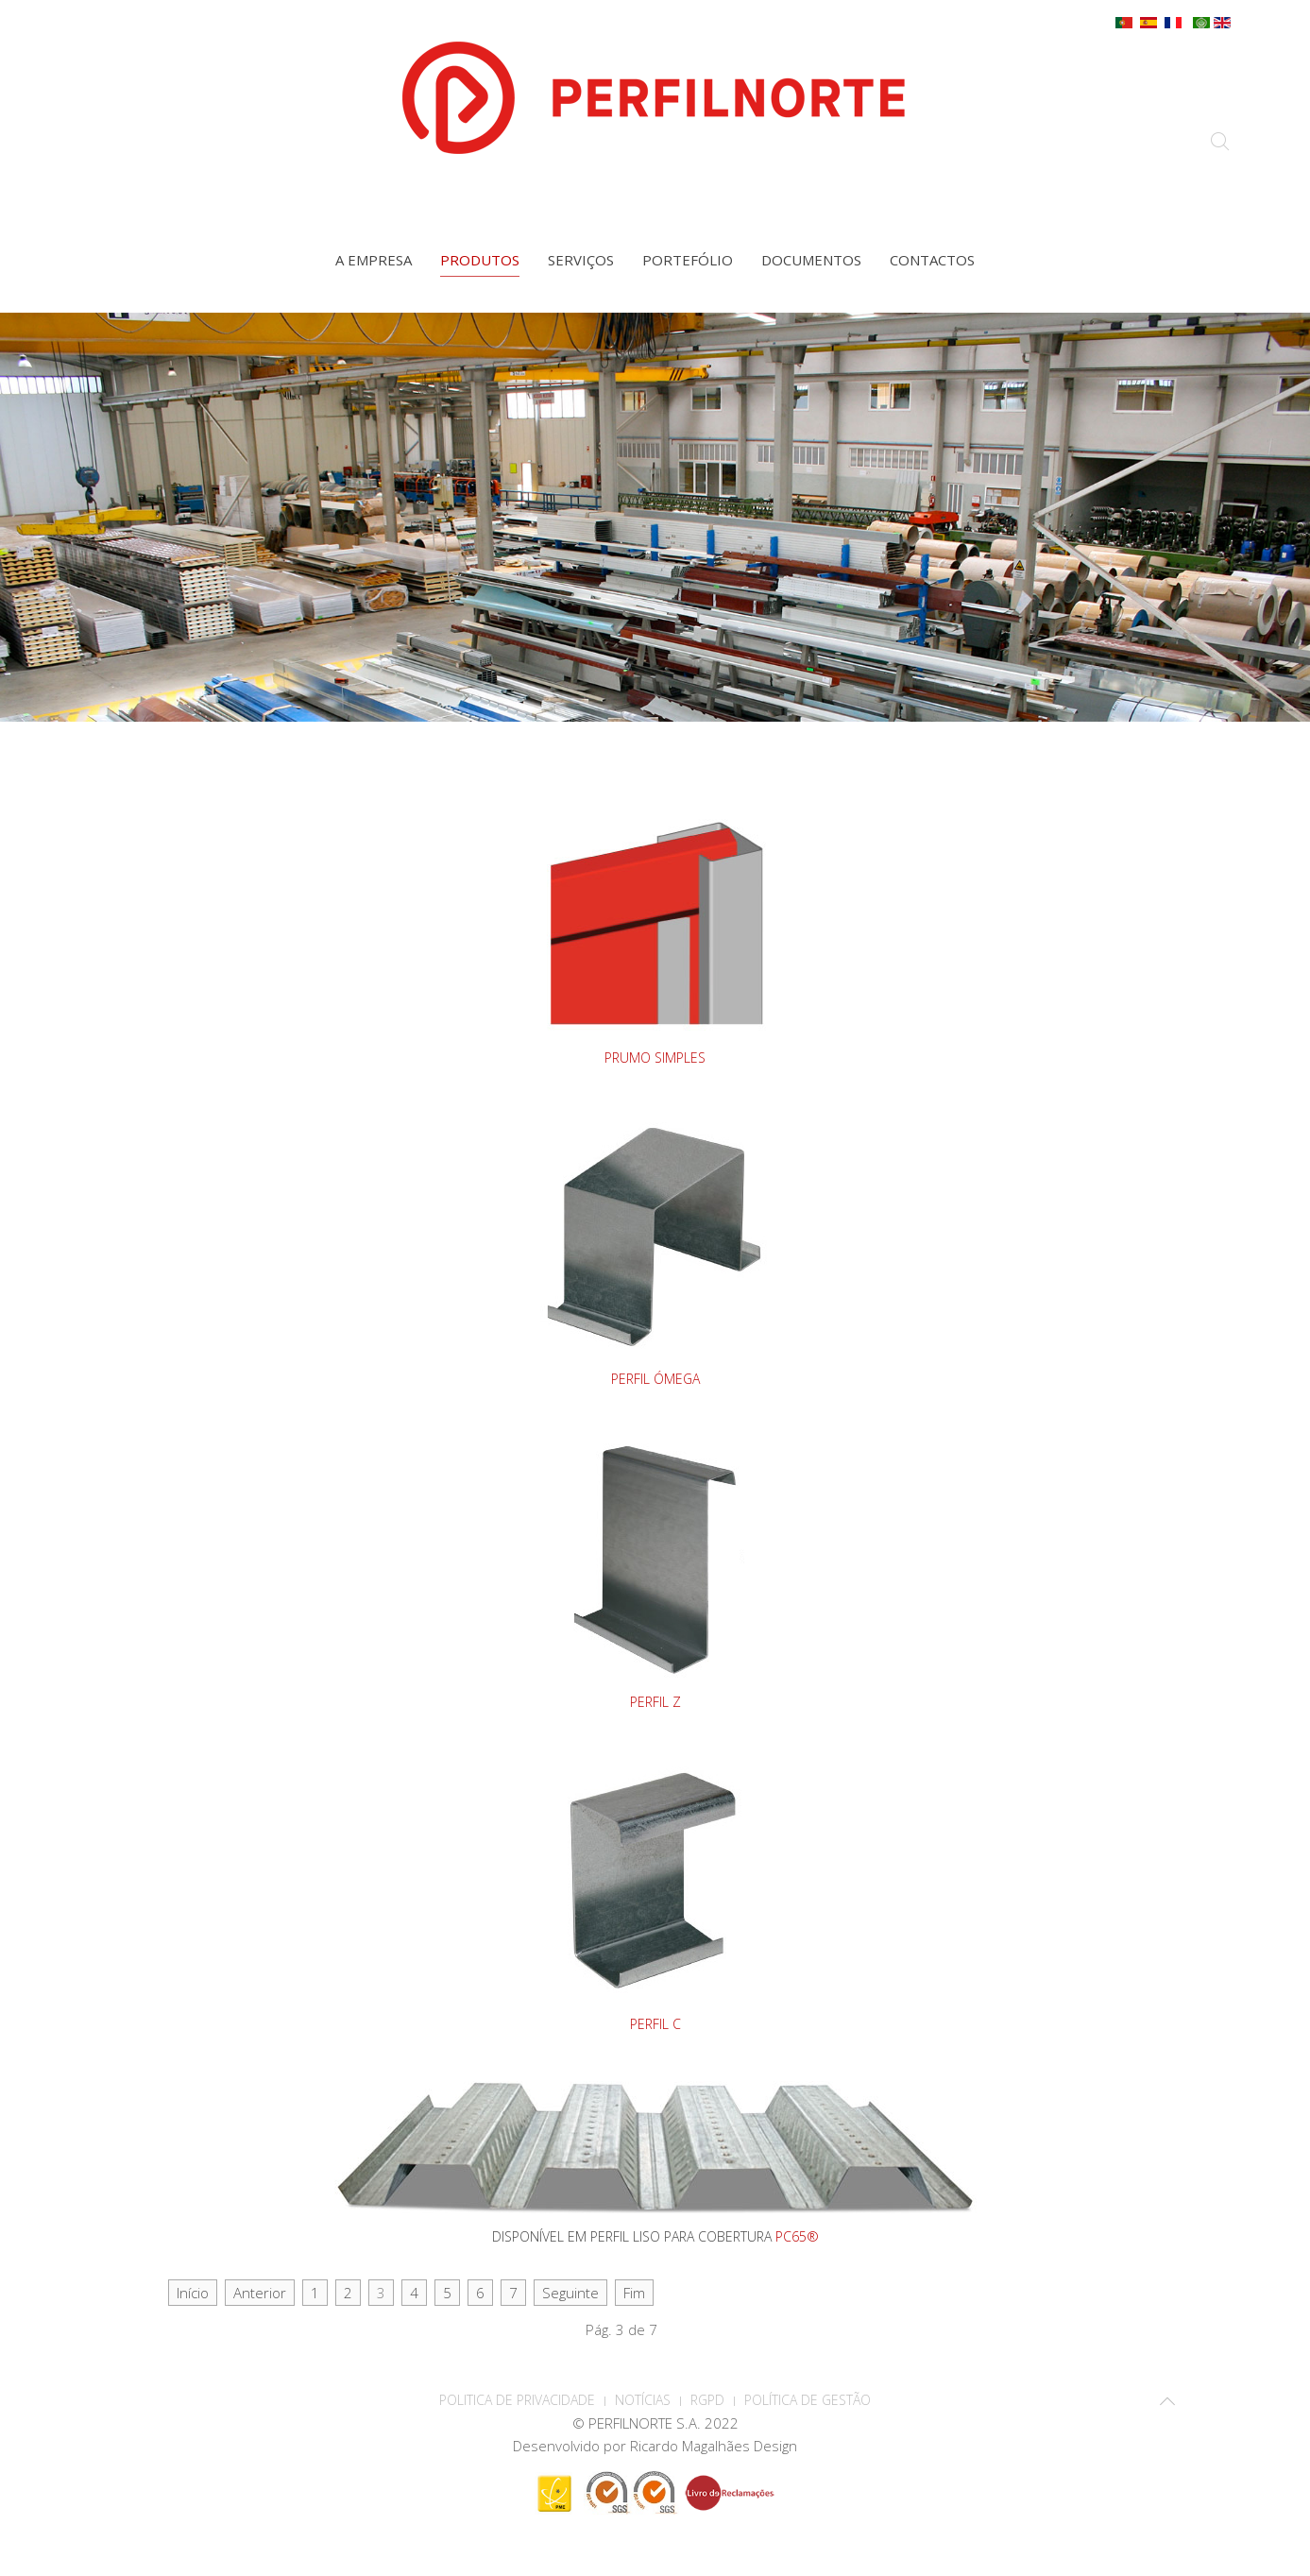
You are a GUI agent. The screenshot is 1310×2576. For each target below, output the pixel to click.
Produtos (479, 259)
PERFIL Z (655, 1702)
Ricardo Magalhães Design (713, 2445)
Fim (634, 2292)
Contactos (932, 259)
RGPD (707, 2400)
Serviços (581, 259)
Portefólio (687, 259)
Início (193, 2292)
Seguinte (570, 2292)
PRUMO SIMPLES (655, 1057)
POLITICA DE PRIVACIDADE (517, 2400)
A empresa (373, 259)
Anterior (259, 2292)
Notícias (643, 2400)
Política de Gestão (807, 2400)
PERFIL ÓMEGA (655, 1379)
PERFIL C (655, 2024)
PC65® (797, 2236)
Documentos (811, 259)
